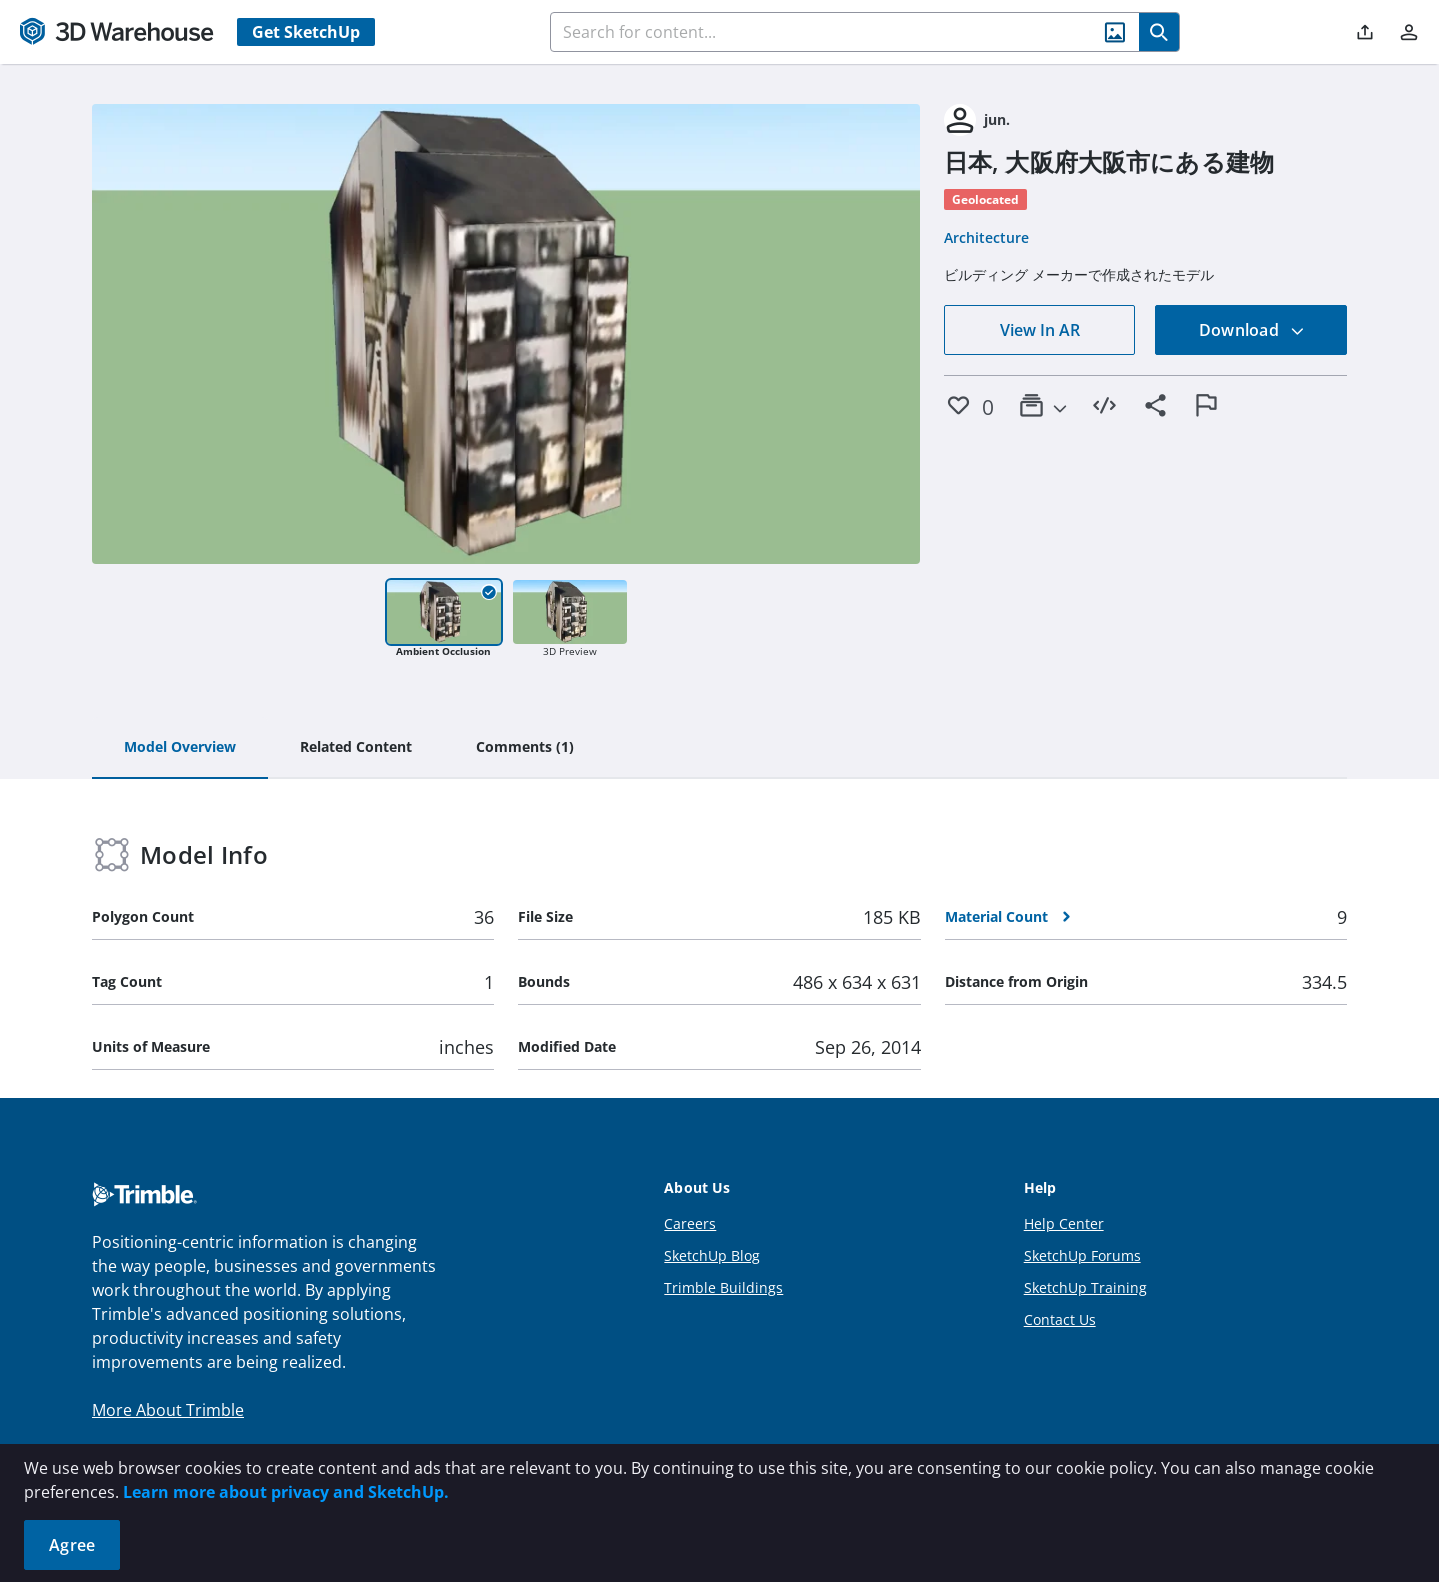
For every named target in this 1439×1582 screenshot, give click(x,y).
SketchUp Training (1085, 1287)
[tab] (180, 748)
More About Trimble (168, 1410)
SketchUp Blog (712, 1255)
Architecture (986, 237)
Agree (72, 1545)
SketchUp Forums (1082, 1255)
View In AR (1040, 330)
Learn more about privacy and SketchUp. (286, 1492)
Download (1252, 330)
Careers (690, 1223)
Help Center (1064, 1223)
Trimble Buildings (723, 1287)
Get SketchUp (306, 32)
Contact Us (1060, 1319)
